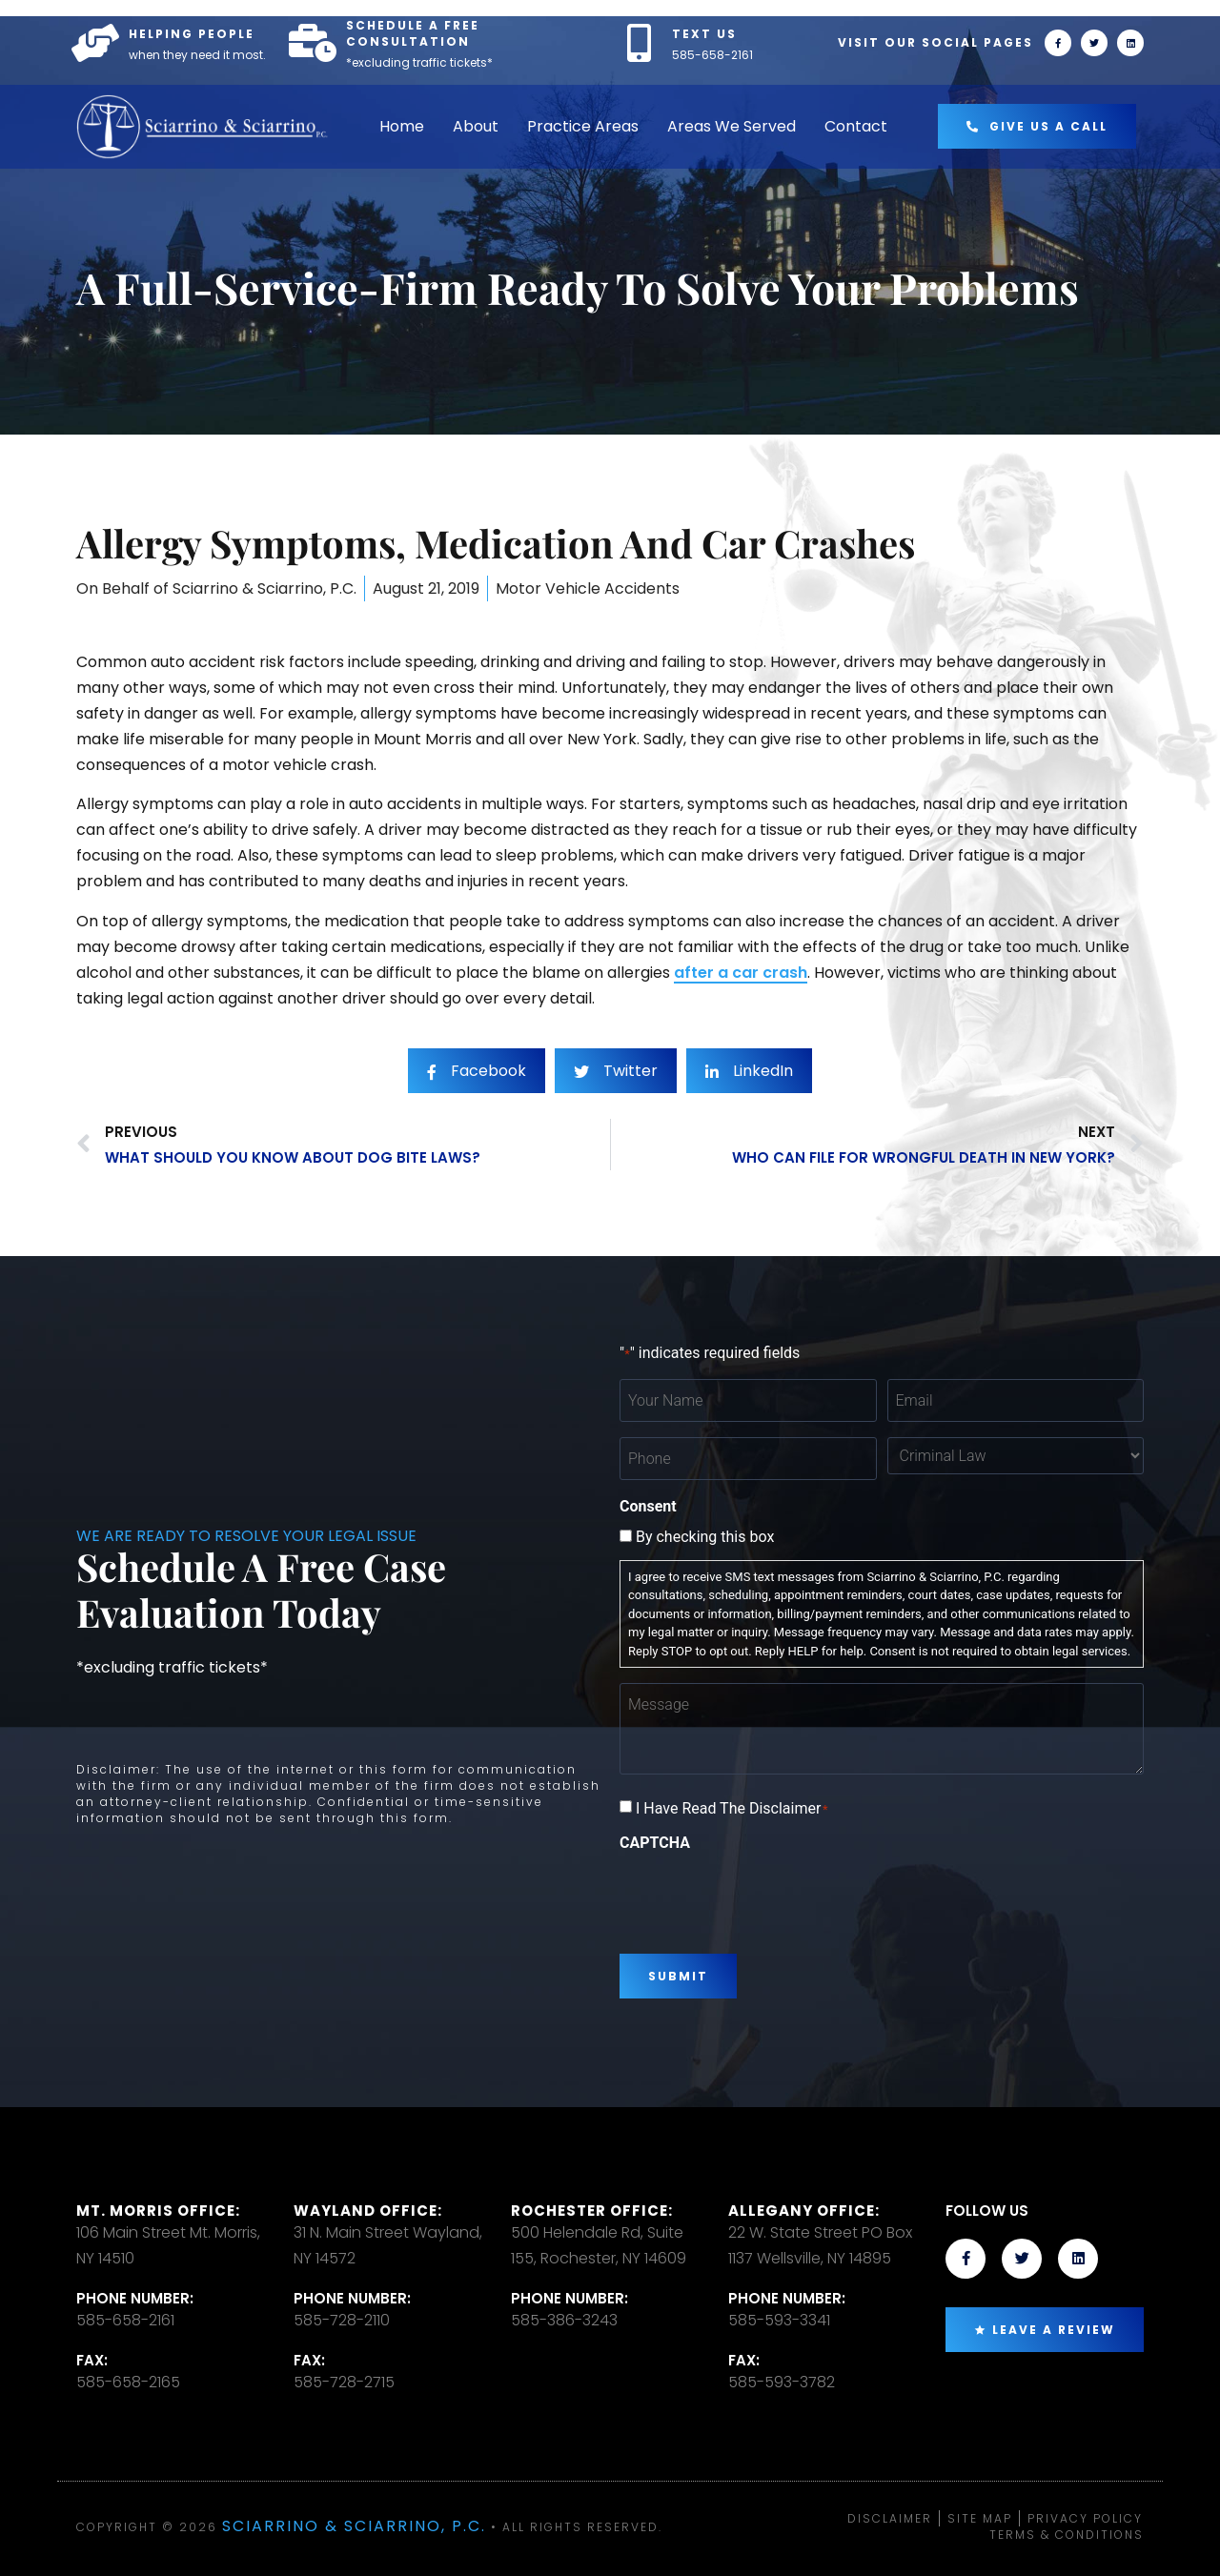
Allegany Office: (804, 2211)
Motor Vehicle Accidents (588, 588)
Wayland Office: (368, 2211)
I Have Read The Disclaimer (732, 1808)
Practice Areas (583, 126)
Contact (855, 126)
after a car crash (740, 973)
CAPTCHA (655, 1843)
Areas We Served (731, 126)
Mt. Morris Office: (158, 2211)
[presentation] (764, 1895)
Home (401, 126)
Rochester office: (592, 2211)
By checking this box (705, 1537)
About (475, 126)
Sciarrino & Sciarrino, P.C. (354, 2526)
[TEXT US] (639, 43)
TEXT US (704, 34)
